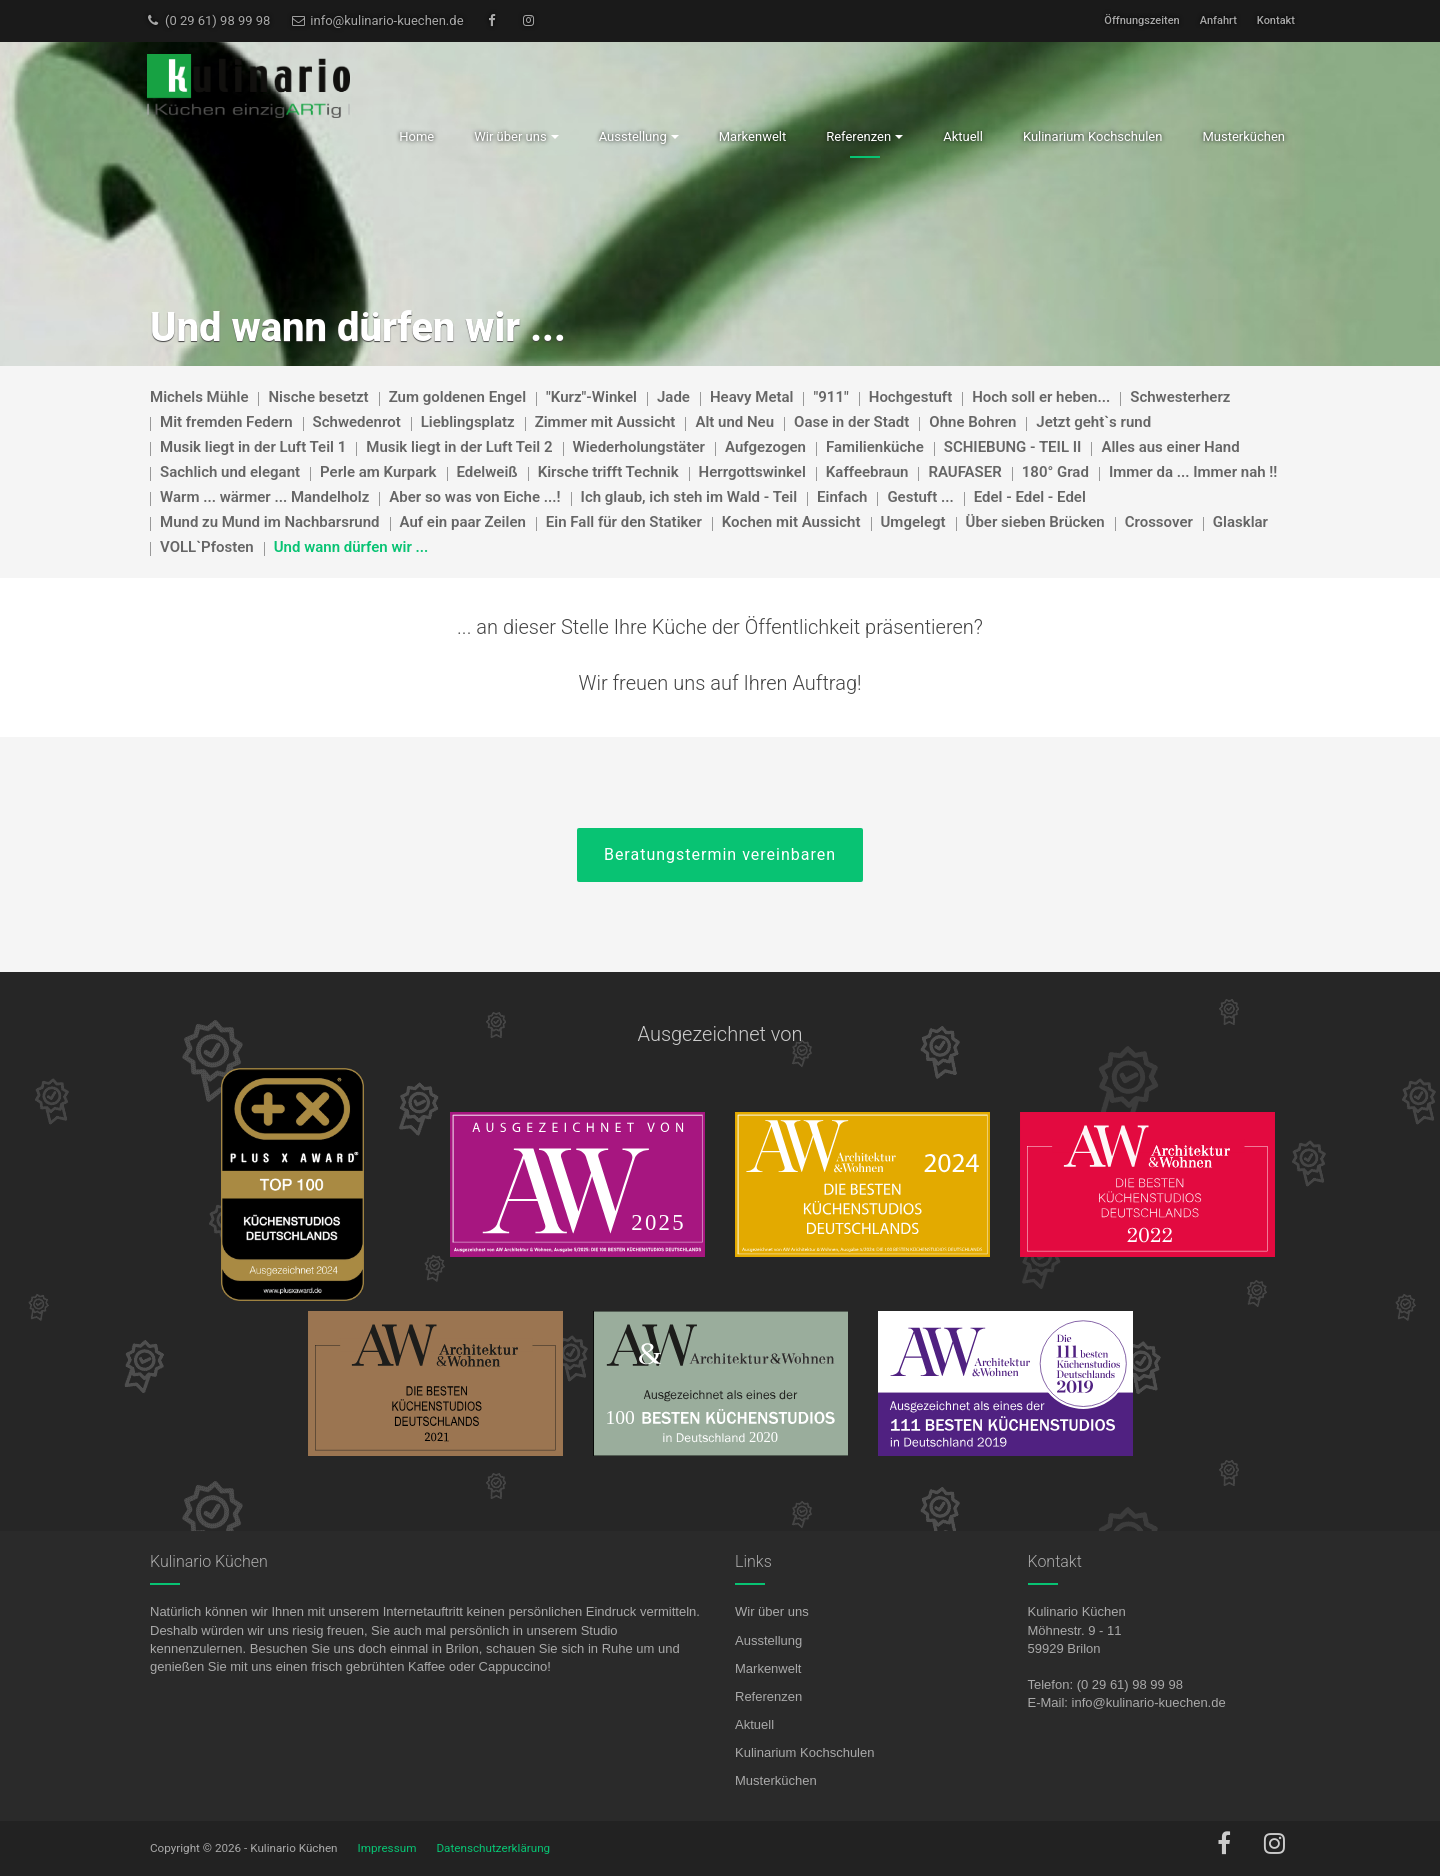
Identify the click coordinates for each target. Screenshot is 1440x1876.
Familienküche (875, 447)
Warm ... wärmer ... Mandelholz (264, 497)
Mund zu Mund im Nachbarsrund (270, 522)
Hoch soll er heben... (1041, 397)
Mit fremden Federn (226, 422)
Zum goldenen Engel (457, 397)
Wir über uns (772, 1611)
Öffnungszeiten (1141, 20)
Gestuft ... (920, 497)
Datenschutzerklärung (493, 1848)
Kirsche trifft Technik (608, 472)
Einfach (842, 497)
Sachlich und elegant (230, 472)
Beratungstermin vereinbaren (720, 854)
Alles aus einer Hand (1170, 447)
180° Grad (1055, 472)
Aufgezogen (765, 447)
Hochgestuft (910, 397)
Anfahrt (1218, 20)
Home (416, 136)
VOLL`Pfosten (207, 547)
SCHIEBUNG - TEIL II (1013, 447)
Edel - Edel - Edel (1030, 497)
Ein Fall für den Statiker (624, 522)
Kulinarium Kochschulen (804, 1752)
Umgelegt (913, 522)
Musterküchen (776, 1780)
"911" (830, 397)
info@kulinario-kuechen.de (376, 20)
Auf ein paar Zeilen (463, 522)
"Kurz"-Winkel (591, 397)
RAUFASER (964, 472)
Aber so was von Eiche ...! (474, 497)
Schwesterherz (1180, 397)
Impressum (387, 1848)
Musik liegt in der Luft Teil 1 (253, 447)
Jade (673, 397)
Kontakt (1276, 20)
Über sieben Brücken (1035, 522)
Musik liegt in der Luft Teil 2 (459, 447)
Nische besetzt (318, 397)
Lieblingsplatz (468, 422)
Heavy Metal (752, 397)
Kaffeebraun (867, 472)
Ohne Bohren (972, 422)
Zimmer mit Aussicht (605, 422)
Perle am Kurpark (378, 472)
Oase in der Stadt (851, 422)
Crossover (1159, 522)
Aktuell (754, 1724)
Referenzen (768, 1696)
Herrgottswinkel (752, 472)
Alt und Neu (734, 422)
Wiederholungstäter (639, 447)
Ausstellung (768, 1640)
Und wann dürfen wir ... (351, 547)
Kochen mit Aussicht (791, 522)
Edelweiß (487, 472)
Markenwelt (768, 1668)
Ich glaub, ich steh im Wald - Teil (689, 497)
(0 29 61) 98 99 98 (207, 20)
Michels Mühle (199, 397)
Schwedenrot (357, 422)
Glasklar (1240, 522)
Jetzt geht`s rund (1093, 422)
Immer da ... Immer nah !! (1193, 472)
